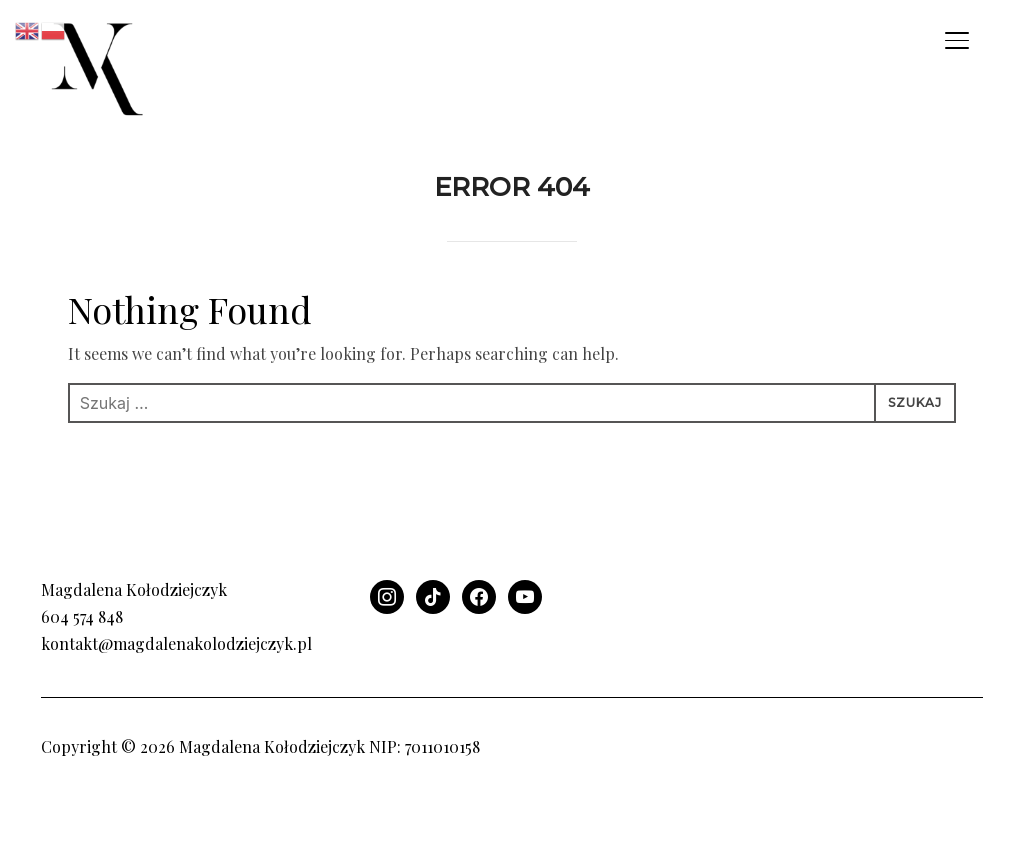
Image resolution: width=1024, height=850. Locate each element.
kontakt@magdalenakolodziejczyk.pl (176, 697)
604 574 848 (82, 670)
